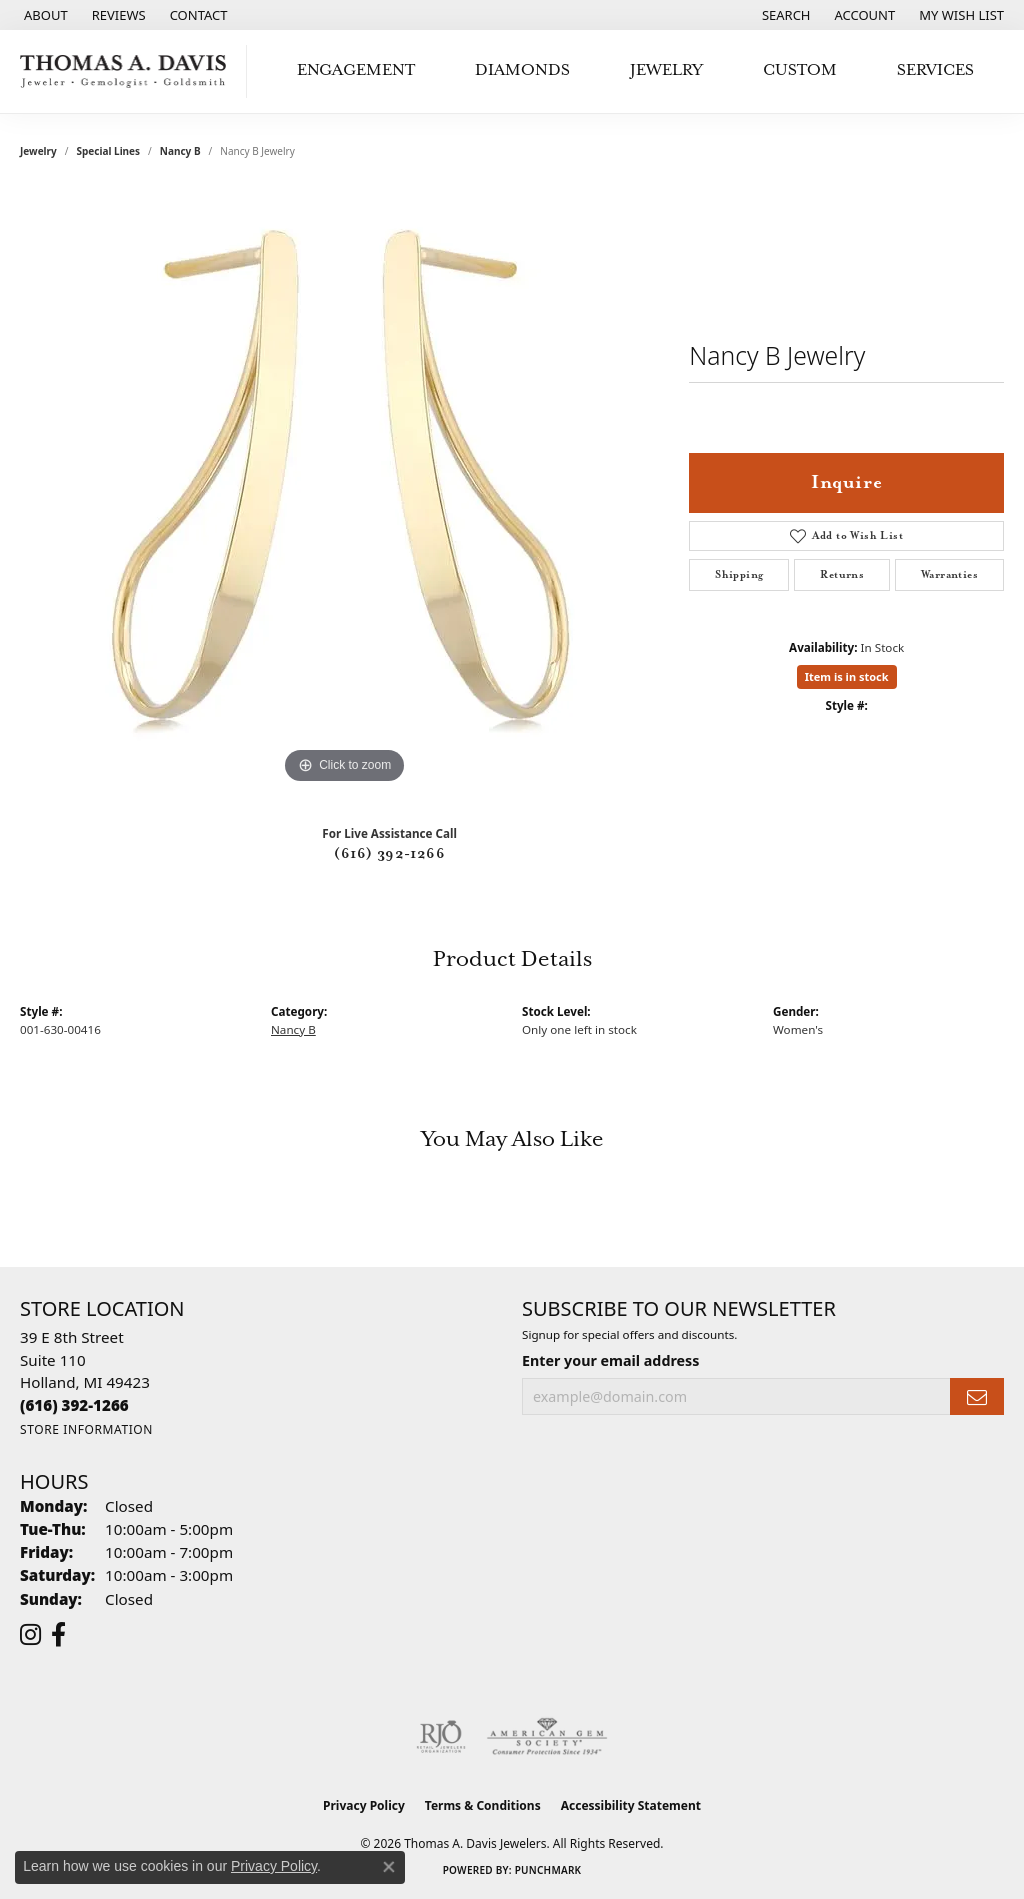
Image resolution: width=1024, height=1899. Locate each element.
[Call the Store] (74, 1405)
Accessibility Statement (631, 1805)
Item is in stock (847, 676)
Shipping (739, 575)
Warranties (949, 575)
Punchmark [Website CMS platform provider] (548, 1870)
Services (935, 70)
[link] (44, 15)
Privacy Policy (364, 1805)
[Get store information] (86, 1429)
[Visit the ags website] (547, 1737)
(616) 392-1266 (389, 854)
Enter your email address (610, 1360)
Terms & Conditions (483, 1805)
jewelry (38, 151)
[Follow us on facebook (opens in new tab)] (58, 1635)
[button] (784, 15)
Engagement (356, 70)
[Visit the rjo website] (441, 1737)
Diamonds (522, 70)
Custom (800, 70)
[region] (345, 489)
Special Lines (109, 151)
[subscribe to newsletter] (977, 1396)
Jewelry (666, 70)
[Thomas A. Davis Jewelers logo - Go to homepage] (128, 71)
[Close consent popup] (389, 1867)
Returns (842, 575)
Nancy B (180, 151)
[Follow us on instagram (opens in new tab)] (30, 1635)
